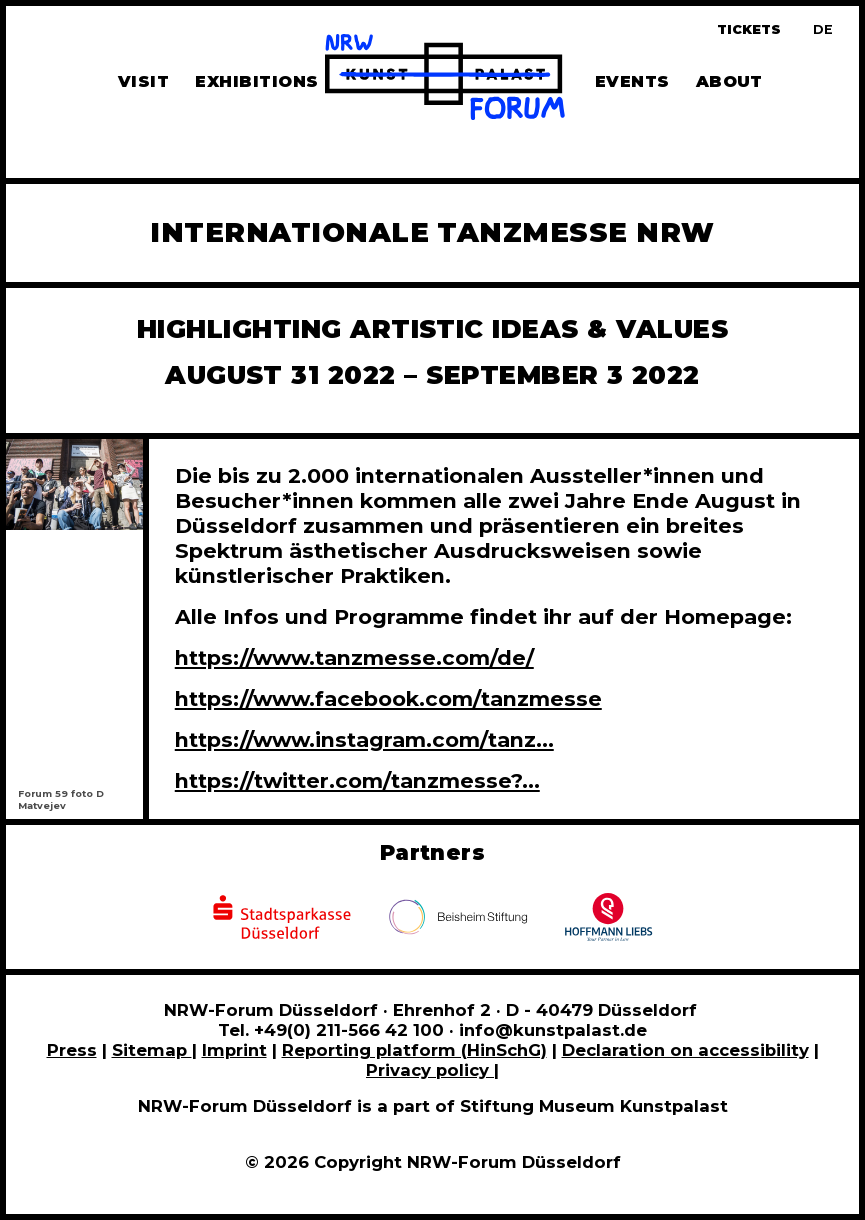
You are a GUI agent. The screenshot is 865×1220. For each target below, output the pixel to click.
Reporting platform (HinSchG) (414, 1050)
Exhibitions (256, 81)
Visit (143, 81)
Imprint (234, 1050)
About (729, 81)
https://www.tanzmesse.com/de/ (354, 657)
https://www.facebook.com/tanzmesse (388, 698)
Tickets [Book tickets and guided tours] (749, 29)
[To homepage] (445, 80)
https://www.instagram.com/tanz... (364, 739)
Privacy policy (430, 1070)
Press (72, 1050)
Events (632, 81)
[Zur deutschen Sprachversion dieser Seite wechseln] (823, 29)
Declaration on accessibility (685, 1050)
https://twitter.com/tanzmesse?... (357, 780)
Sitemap (152, 1050)
